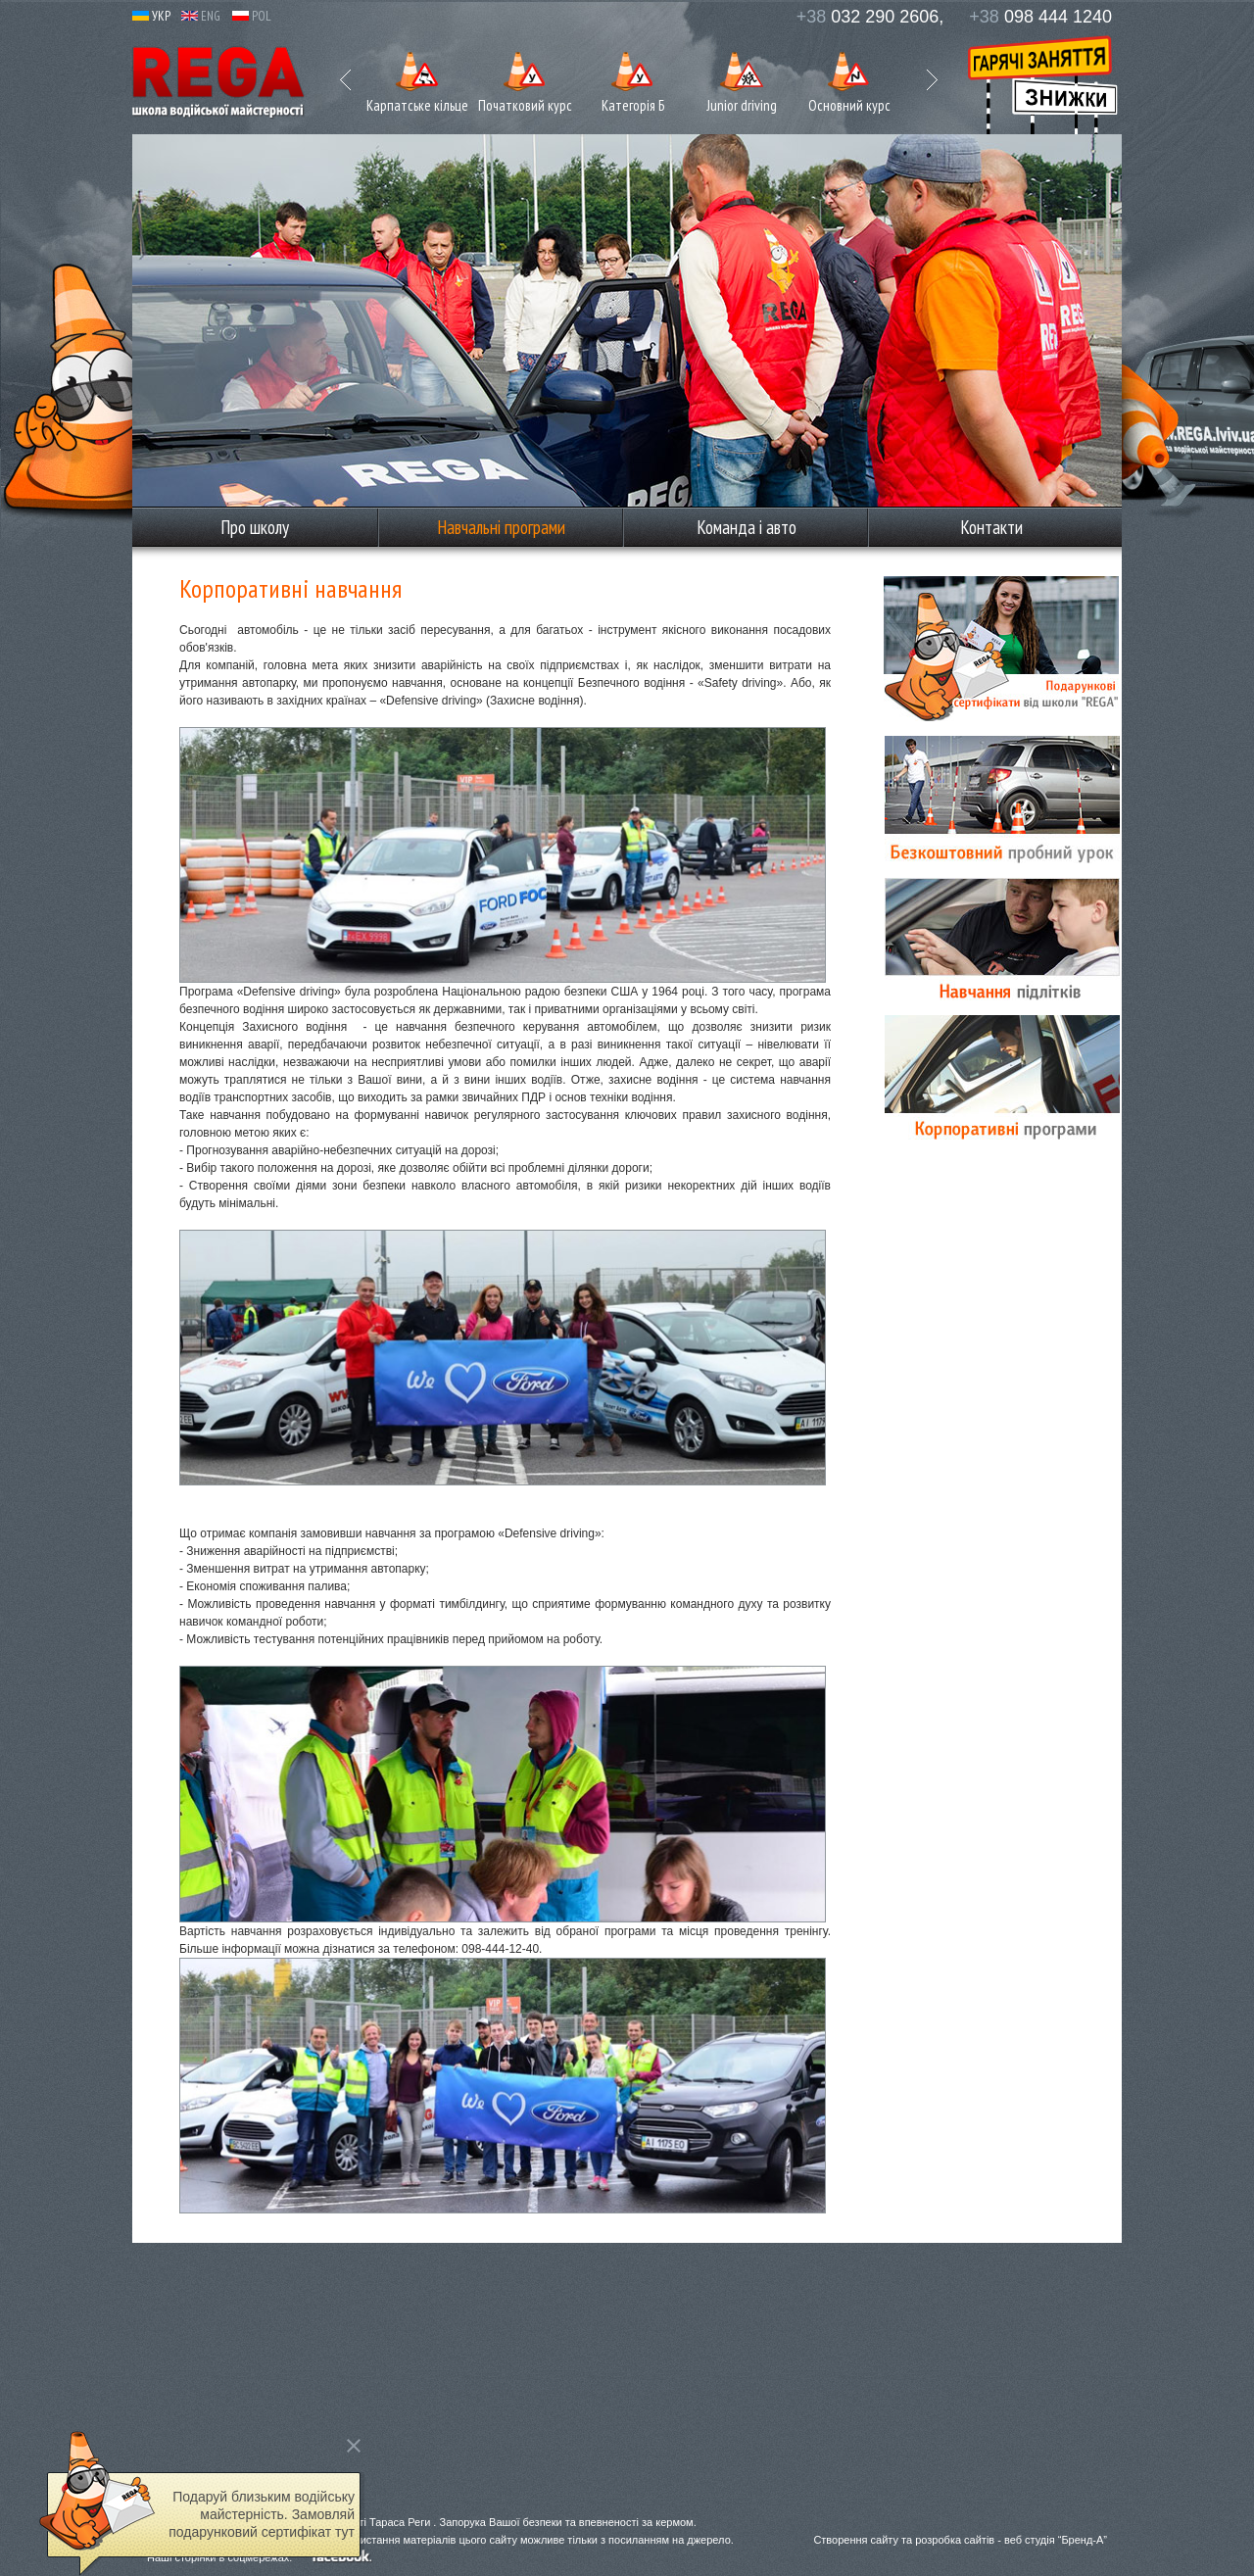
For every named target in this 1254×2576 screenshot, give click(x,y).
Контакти (991, 527)
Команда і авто (746, 527)
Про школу (254, 527)
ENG (200, 16)
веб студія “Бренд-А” (1055, 2540)
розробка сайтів (954, 2540)
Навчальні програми (501, 527)
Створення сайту (855, 2540)
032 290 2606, (870, 16)
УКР (151, 16)
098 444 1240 (1040, 16)
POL (251, 16)
